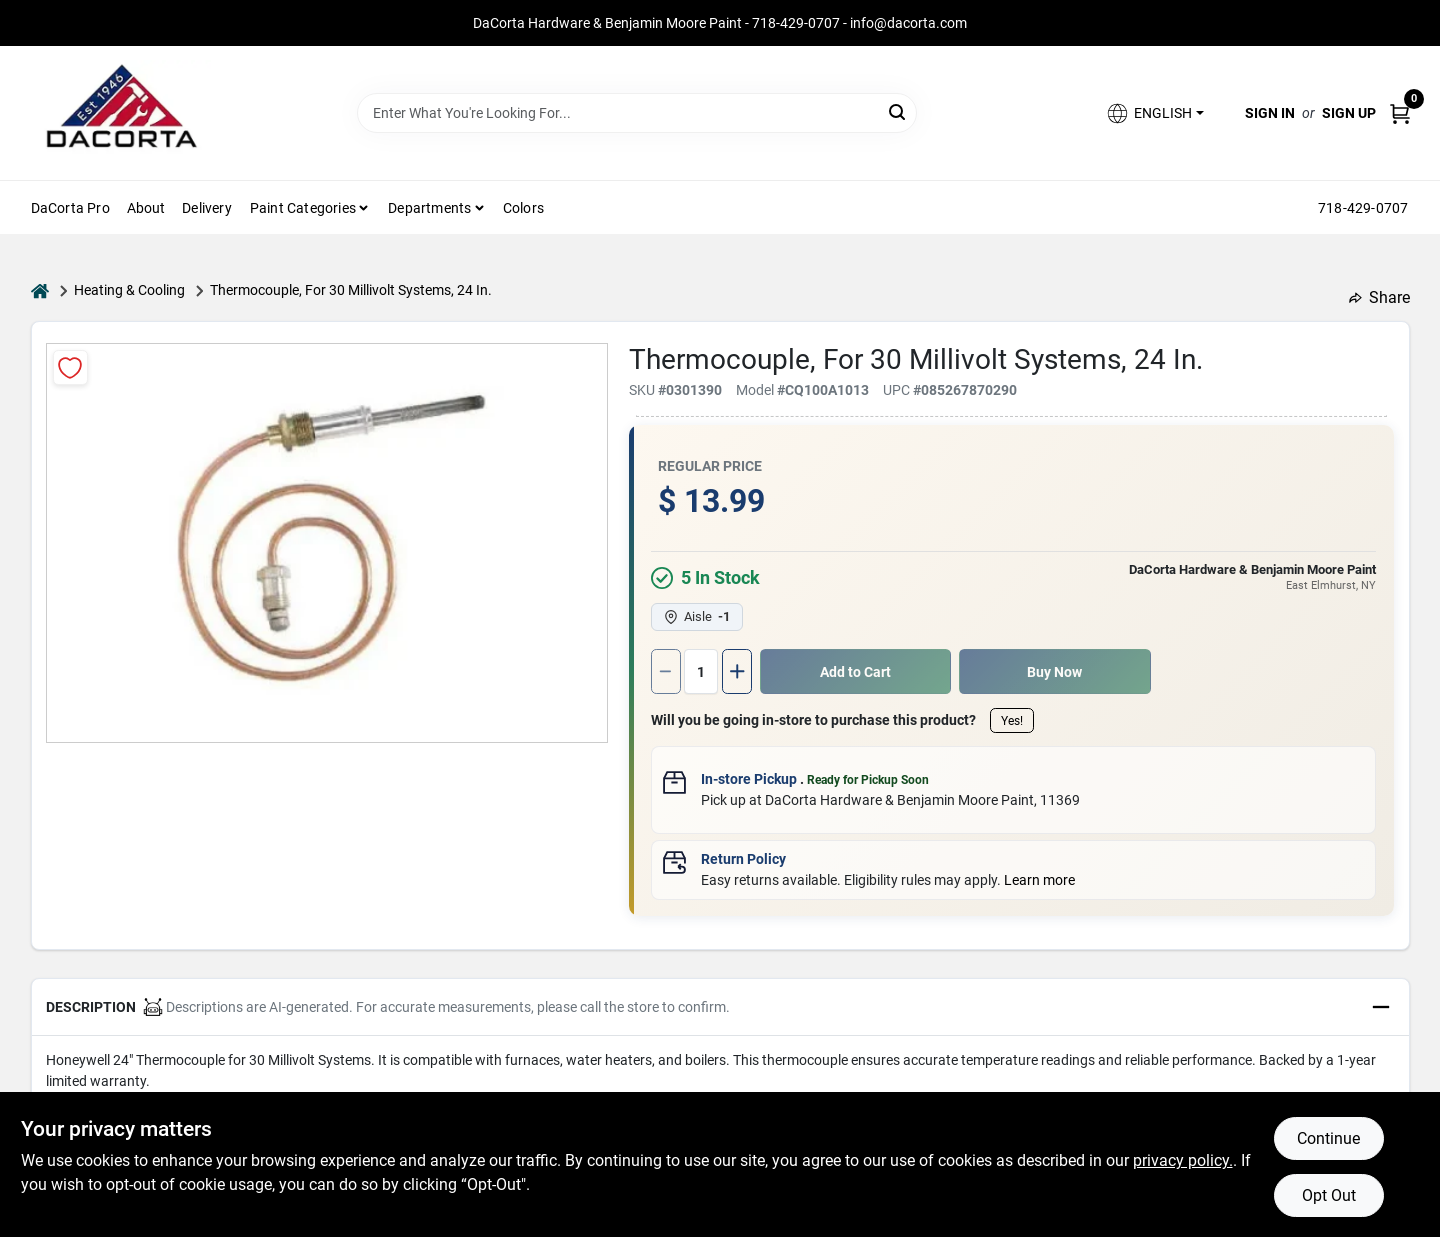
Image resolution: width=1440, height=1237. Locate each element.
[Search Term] (637, 113)
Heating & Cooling (129, 290)
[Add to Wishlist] (70, 367)
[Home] (40, 290)
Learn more (1039, 880)
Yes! (1012, 721)
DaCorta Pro (70, 208)
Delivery (207, 208)
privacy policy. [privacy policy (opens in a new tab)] (1183, 1160)
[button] (1154, 113)
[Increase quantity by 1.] (737, 671)
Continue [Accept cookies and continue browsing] (1328, 1138)
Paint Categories (303, 208)
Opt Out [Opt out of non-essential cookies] (1329, 1195)
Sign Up (1349, 113)
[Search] (898, 111)
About (146, 208)
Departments (429, 208)
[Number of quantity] (701, 671)
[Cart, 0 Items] (1400, 113)
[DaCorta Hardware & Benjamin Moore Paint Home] (121, 113)
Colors (523, 208)
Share (1379, 297)
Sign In (1270, 113)
